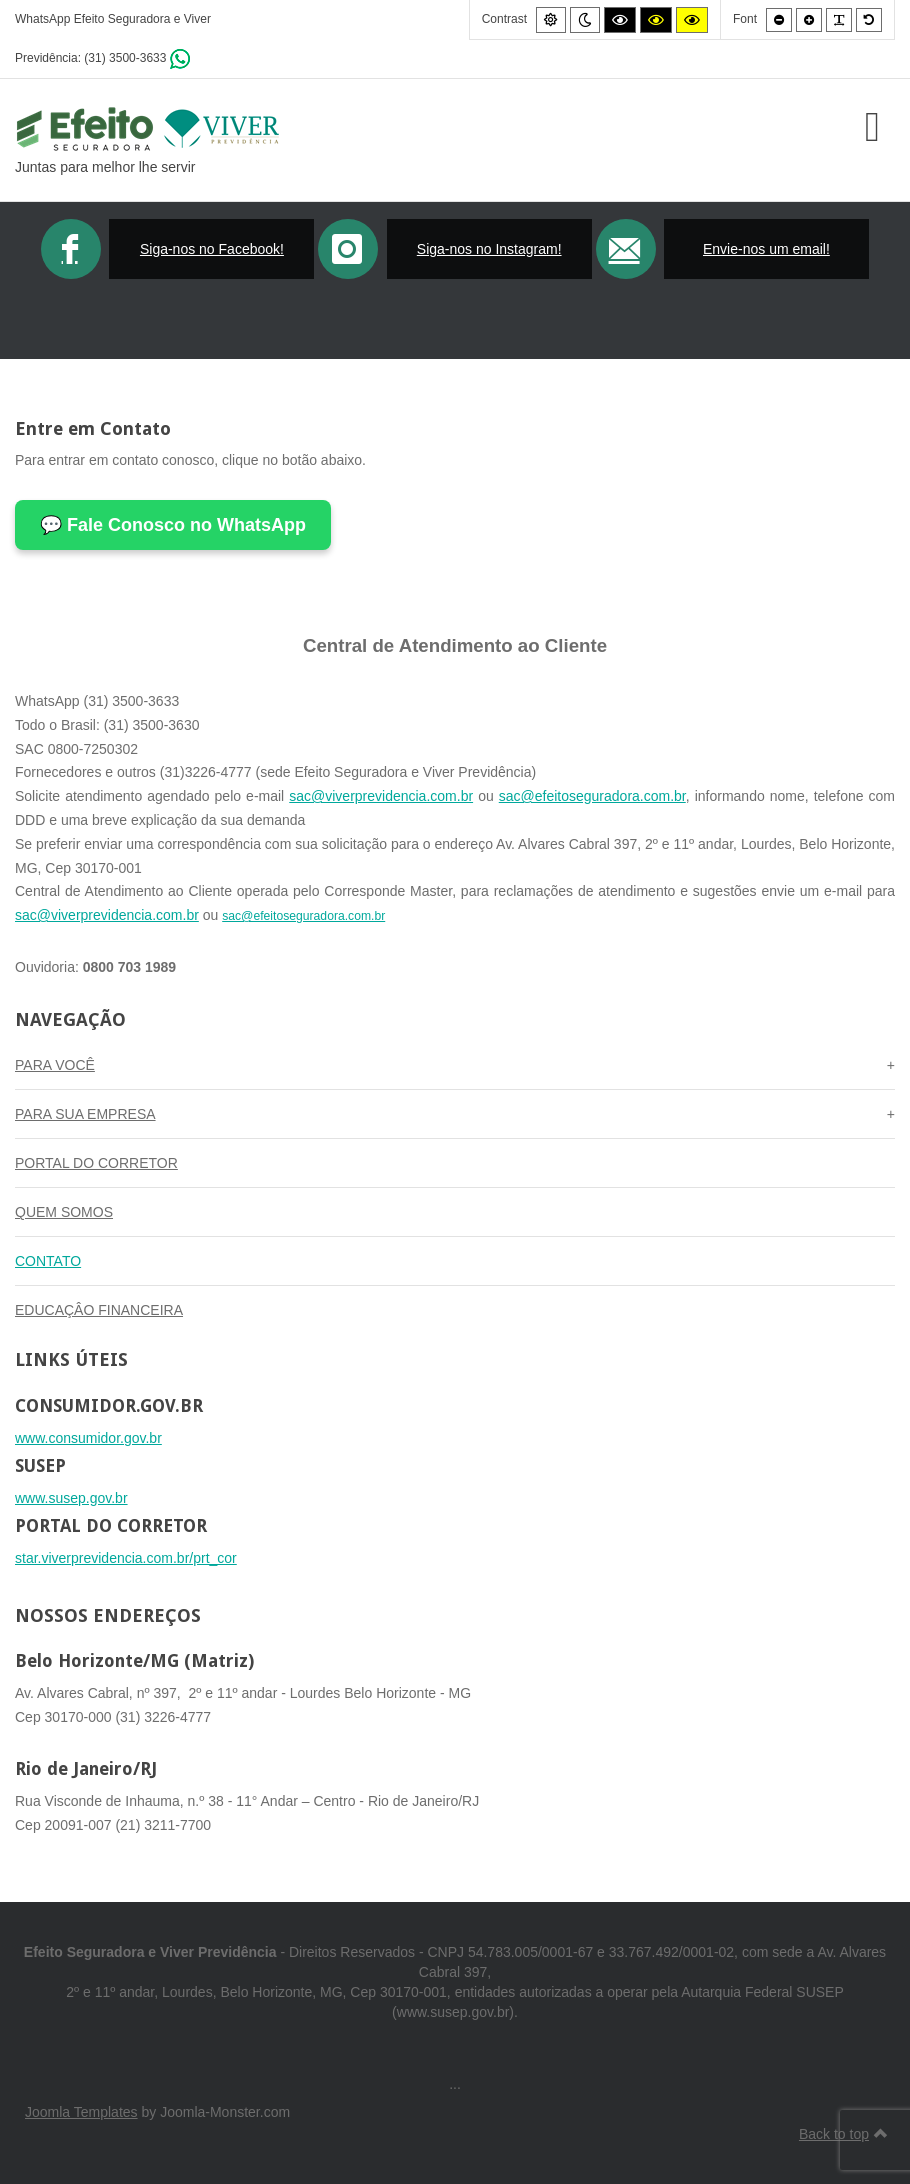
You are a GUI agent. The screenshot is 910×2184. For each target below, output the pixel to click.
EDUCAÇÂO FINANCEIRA (99, 1310)
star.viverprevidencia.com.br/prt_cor (126, 1558)
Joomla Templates (81, 2112)
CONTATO (48, 1261)
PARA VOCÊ (55, 1065)
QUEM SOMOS (64, 1212)
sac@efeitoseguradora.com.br (592, 796)
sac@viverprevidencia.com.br (381, 796)
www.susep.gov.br (71, 1498)
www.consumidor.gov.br (88, 1438)
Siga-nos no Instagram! (489, 249)
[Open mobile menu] (872, 126)
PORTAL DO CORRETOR (96, 1163)
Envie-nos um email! (766, 249)
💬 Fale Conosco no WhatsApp (173, 525)
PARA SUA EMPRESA (85, 1114)
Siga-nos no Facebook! (212, 249)
